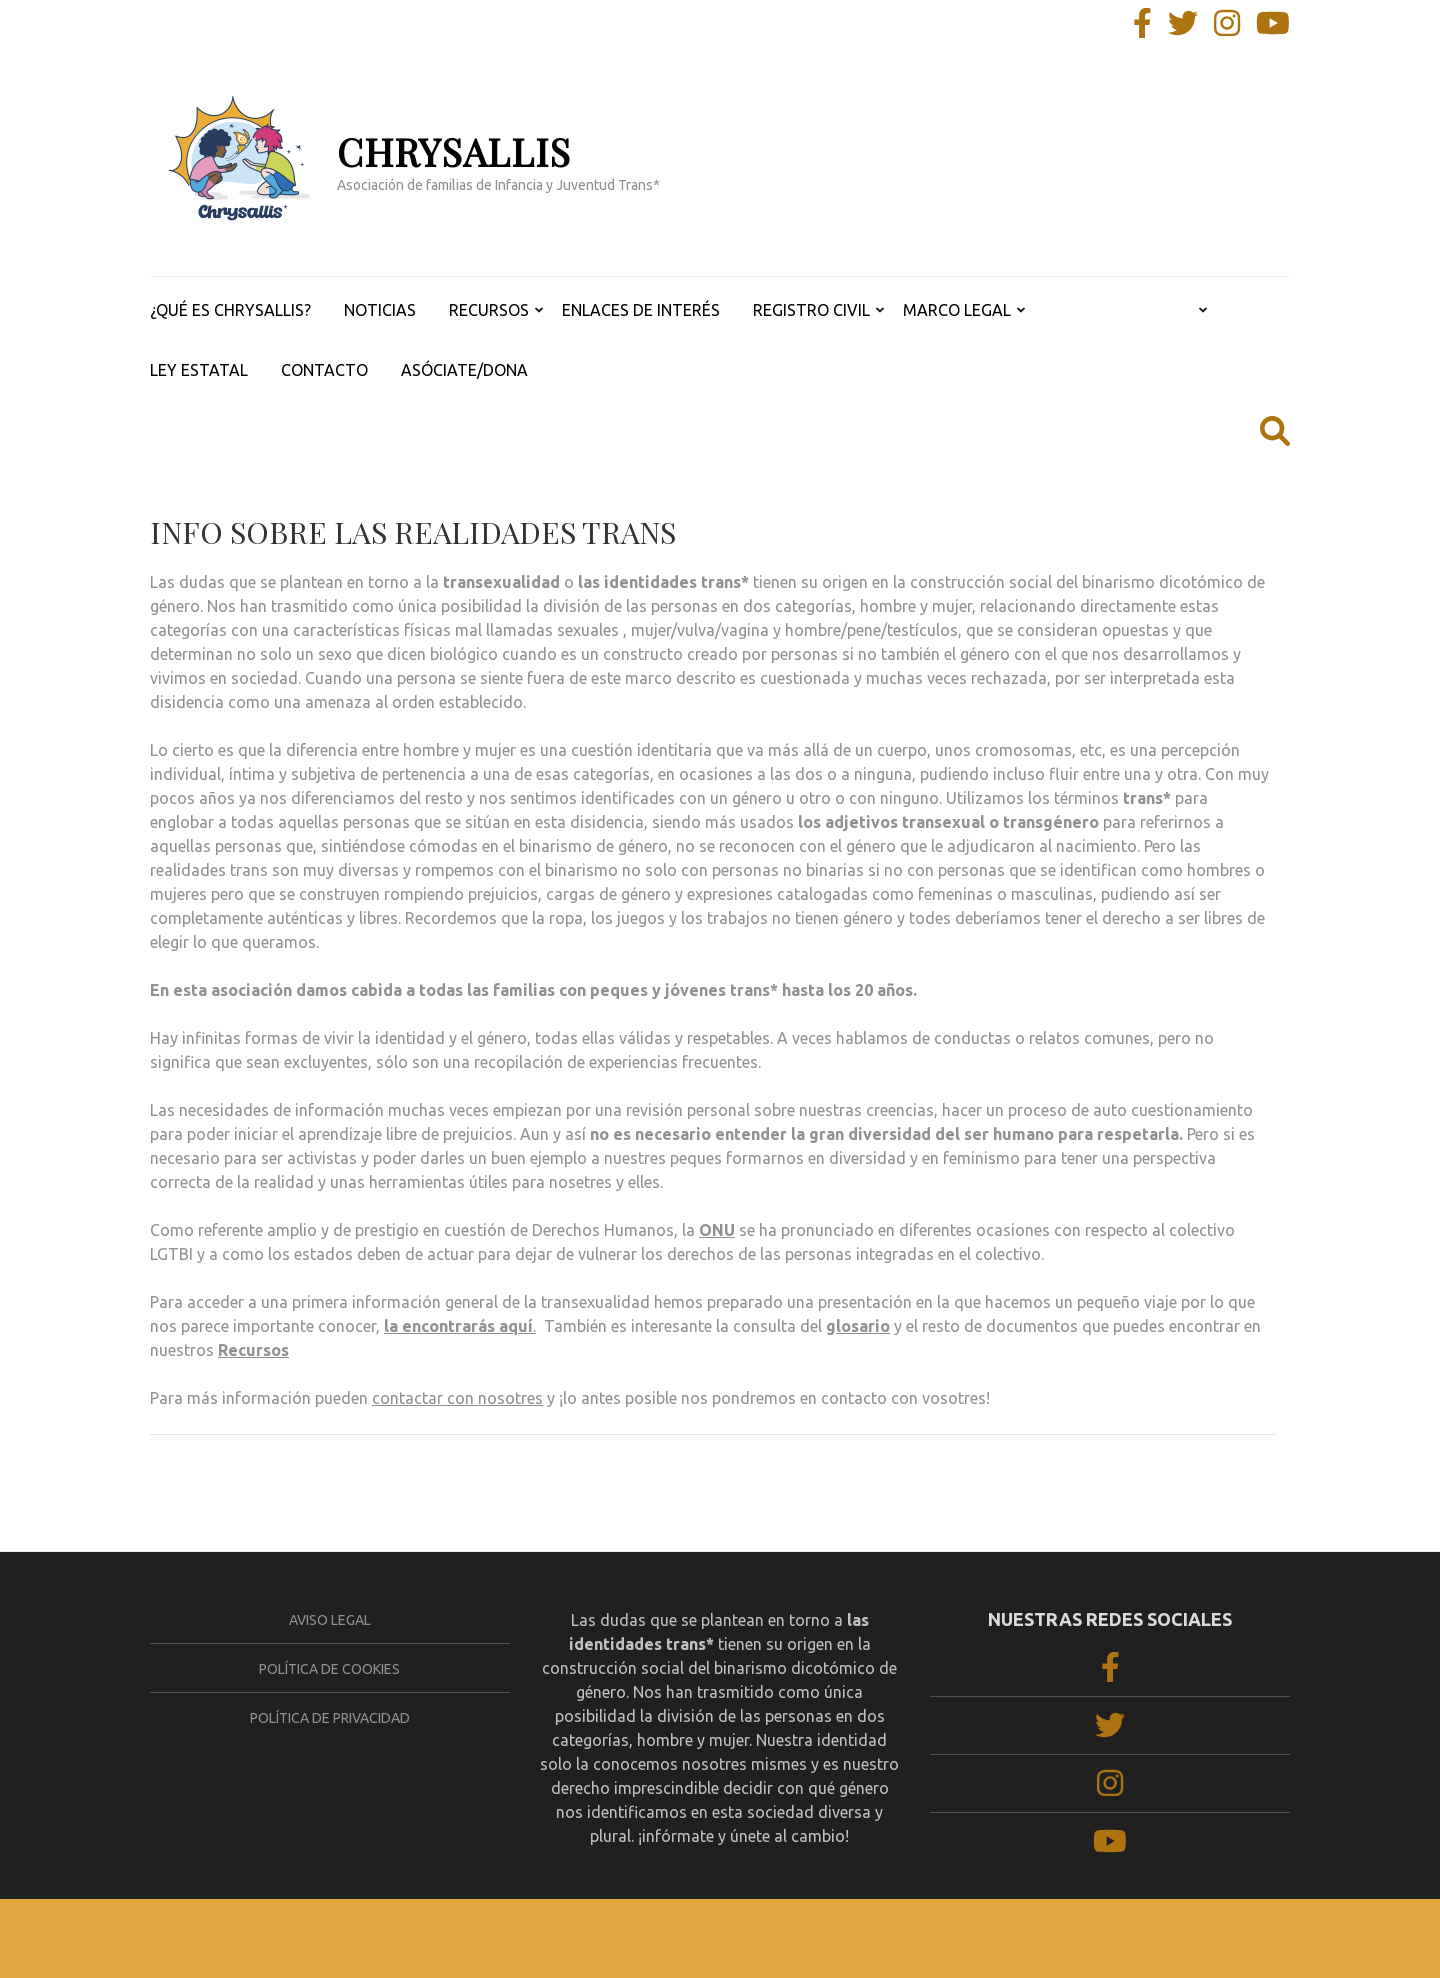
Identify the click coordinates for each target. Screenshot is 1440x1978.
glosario (858, 1326)
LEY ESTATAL (199, 370)
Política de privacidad (330, 1718)
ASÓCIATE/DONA (464, 370)
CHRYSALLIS (454, 151)
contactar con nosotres (457, 1398)
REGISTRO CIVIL (811, 310)
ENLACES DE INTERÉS (641, 310)
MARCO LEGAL (957, 310)
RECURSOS (489, 310)
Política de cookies (329, 1669)
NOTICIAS (380, 310)
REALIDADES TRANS (1118, 310)
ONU (717, 1230)
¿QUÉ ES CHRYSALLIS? (230, 310)
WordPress (820, 1938)
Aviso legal (330, 1620)
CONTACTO (324, 370)
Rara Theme (643, 1938)
